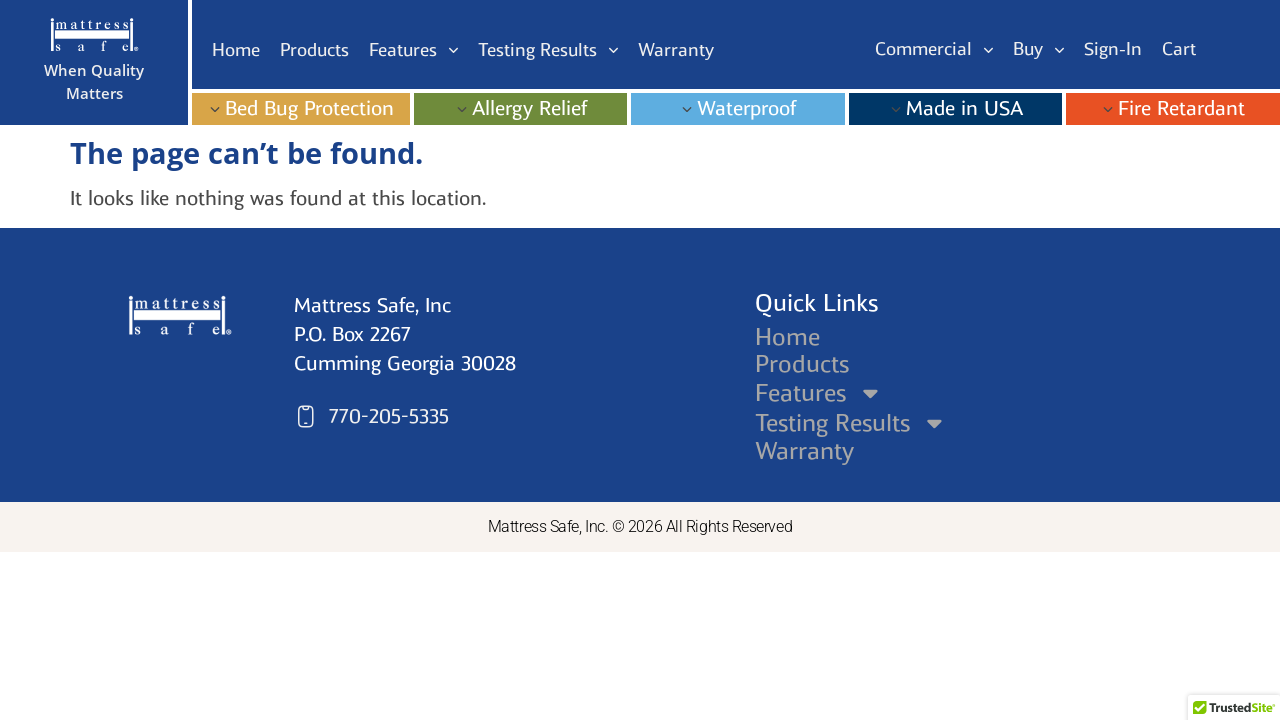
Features (820, 392)
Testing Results (852, 422)
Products (802, 364)
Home (787, 337)
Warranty (804, 451)
